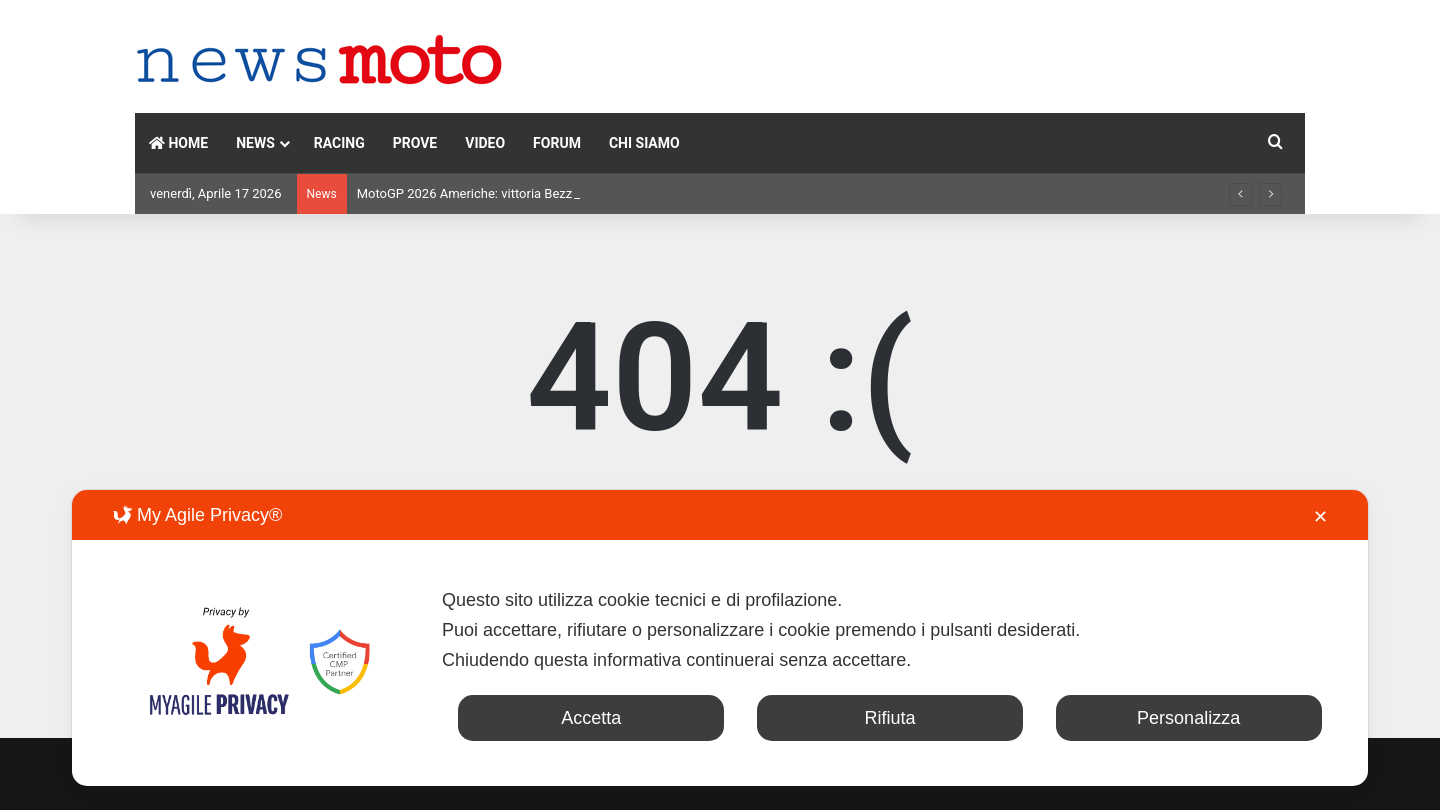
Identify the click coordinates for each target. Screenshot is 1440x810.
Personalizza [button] (1188, 718)
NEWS (255, 143)
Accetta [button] (591, 718)
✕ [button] (1320, 517)
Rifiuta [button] (889, 718)
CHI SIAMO (644, 143)
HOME (178, 143)
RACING (339, 143)
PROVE (415, 143)
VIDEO (485, 143)
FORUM (557, 143)
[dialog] (720, 638)
